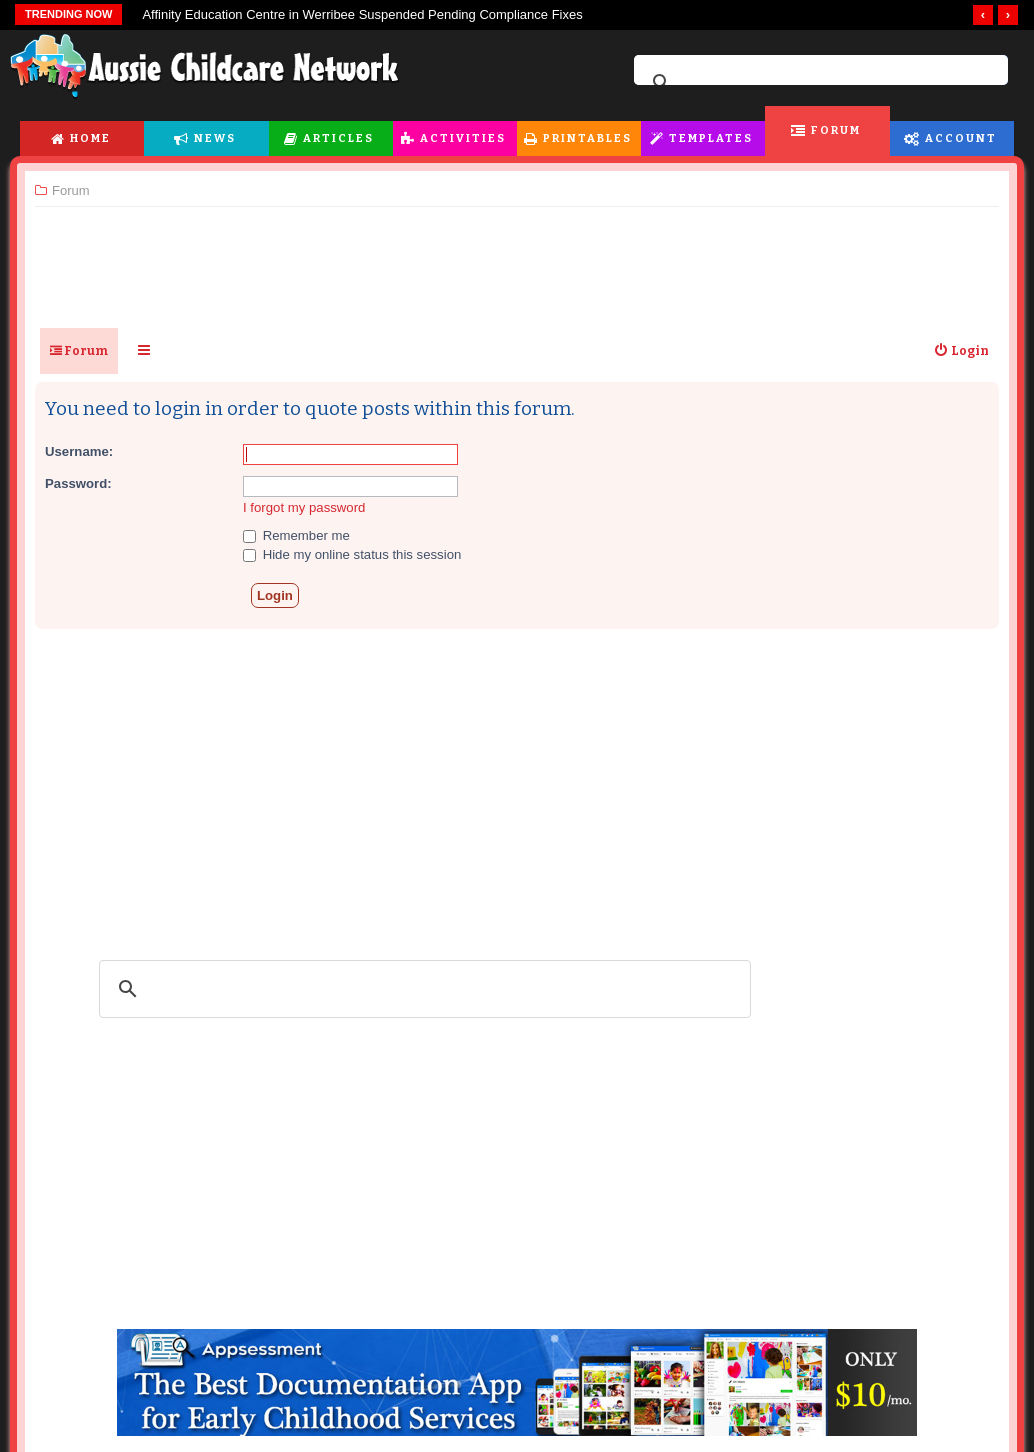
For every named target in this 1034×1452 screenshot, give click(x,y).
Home (90, 138)
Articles (338, 138)
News (215, 138)
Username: (79, 451)
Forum (836, 130)
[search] (818, 83)
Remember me (296, 535)
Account (961, 138)
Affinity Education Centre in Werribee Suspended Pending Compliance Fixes (362, 14)
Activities (463, 138)
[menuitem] (961, 351)
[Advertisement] (517, 259)
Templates (711, 138)
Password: (78, 483)
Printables (587, 138)
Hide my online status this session (352, 554)
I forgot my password (304, 507)
